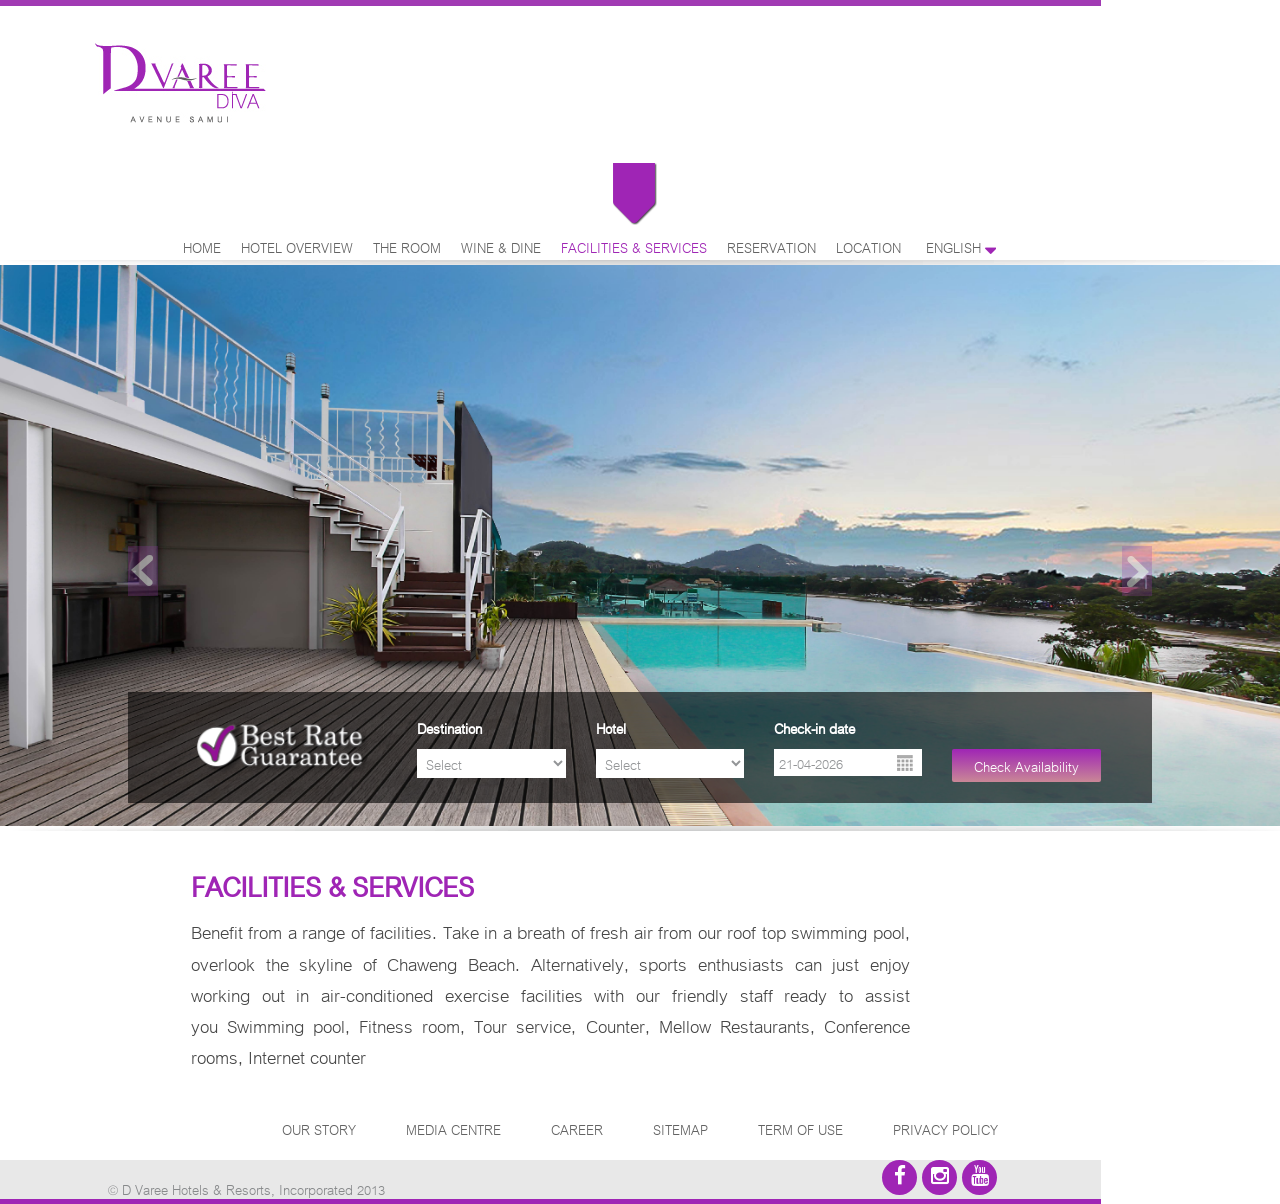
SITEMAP (680, 1128)
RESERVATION (771, 246)
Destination (449, 727)
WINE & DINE (501, 246)
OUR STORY (319, 1128)
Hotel (611, 727)
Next (1137, 571)
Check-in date (814, 727)
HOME (202, 246)
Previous (143, 571)
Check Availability (1026, 765)
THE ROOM (407, 246)
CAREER (577, 1128)
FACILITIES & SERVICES (634, 246)
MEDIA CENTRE (453, 1128)
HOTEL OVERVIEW (297, 246)
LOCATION (868, 246)
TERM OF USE (800, 1128)
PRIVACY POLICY (945, 1128)
